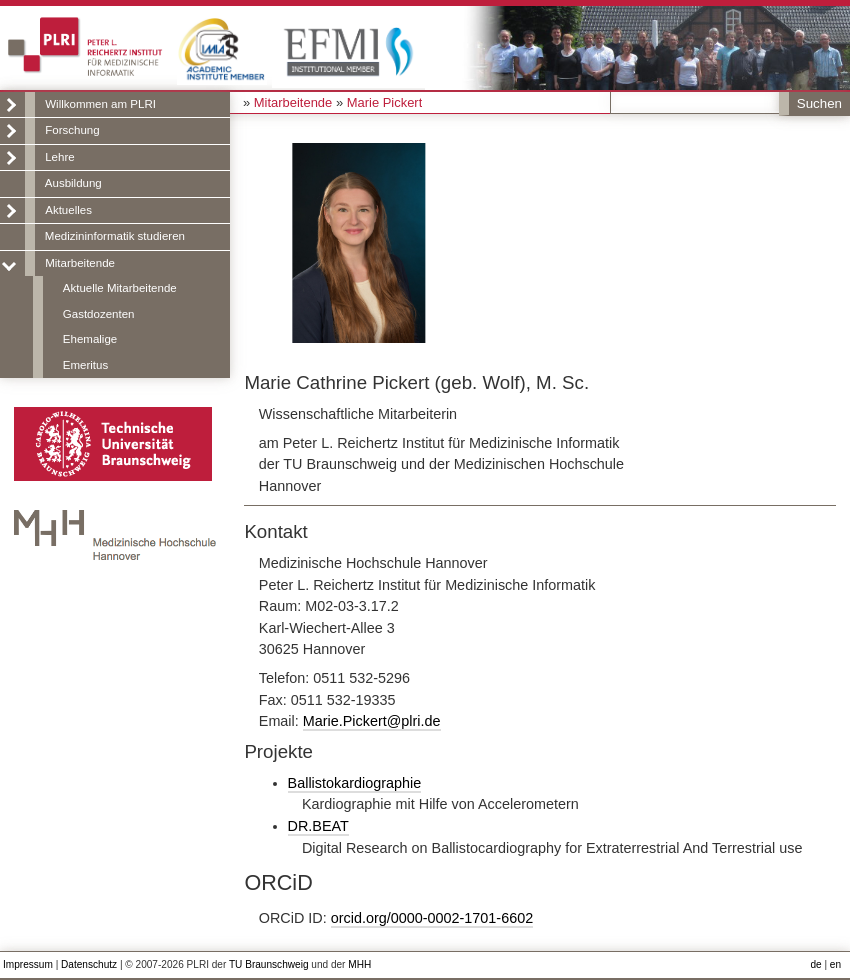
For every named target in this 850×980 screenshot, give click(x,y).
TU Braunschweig (269, 964)
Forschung (72, 130)
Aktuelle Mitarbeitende (120, 288)
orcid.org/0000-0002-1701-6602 (432, 918)
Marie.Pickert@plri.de (372, 721)
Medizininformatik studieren (115, 236)
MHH (359, 964)
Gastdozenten (99, 314)
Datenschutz (89, 964)
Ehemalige (90, 339)
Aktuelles (68, 210)
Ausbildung (73, 183)
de (815, 964)
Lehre (59, 157)
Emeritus (85, 365)
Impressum (28, 964)
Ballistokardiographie (355, 783)
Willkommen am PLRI (100, 104)
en (835, 964)
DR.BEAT (318, 826)
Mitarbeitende (80, 263)
